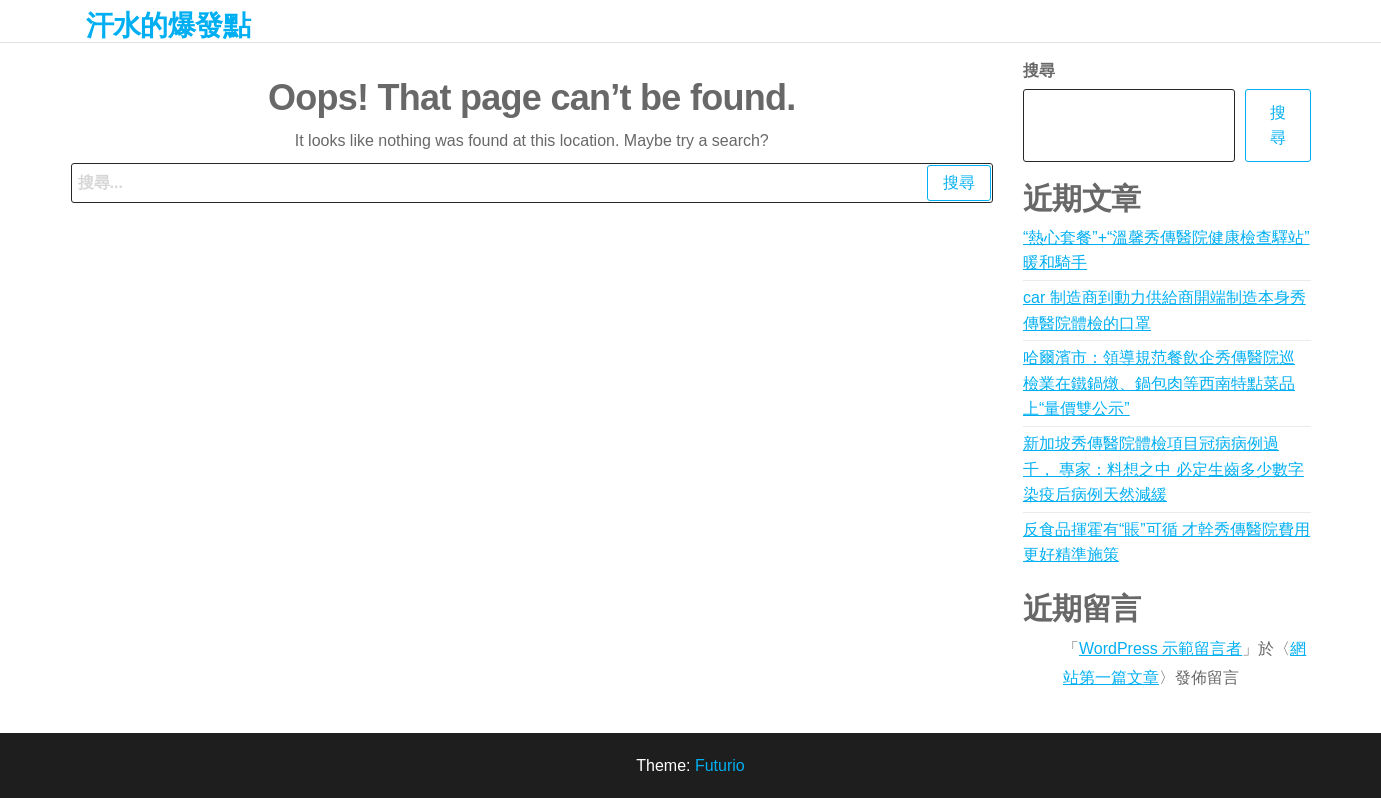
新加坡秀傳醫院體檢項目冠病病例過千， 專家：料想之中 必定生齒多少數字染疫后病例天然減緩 (1163, 469)
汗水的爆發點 (168, 25)
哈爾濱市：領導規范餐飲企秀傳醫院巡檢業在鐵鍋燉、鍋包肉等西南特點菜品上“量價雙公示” (1159, 383)
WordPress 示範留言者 (1160, 648)
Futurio (720, 765)
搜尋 (1039, 70)
